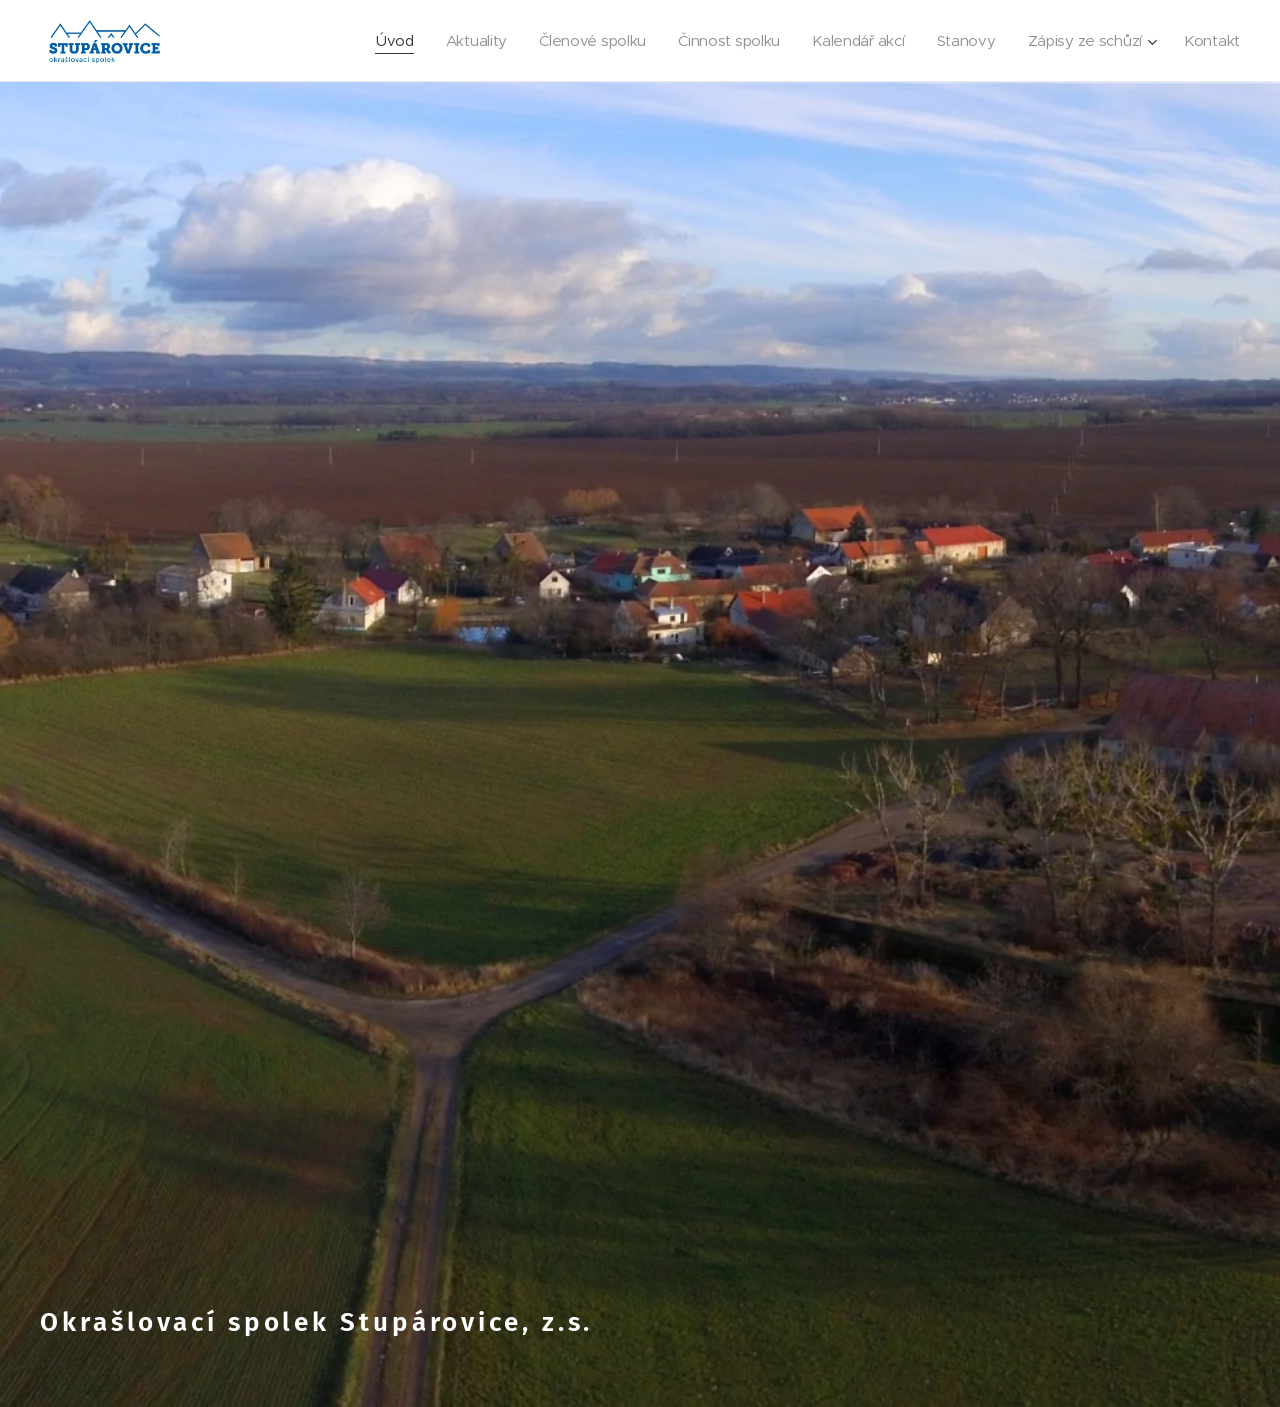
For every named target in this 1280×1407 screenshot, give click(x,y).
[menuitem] (377, 41)
